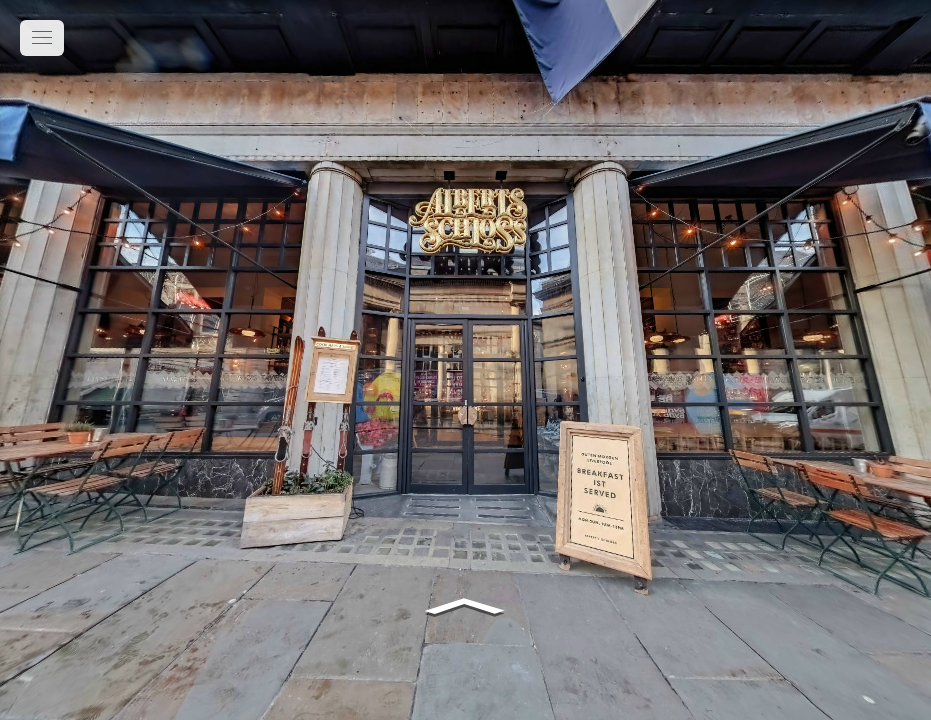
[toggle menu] (42, 38)
